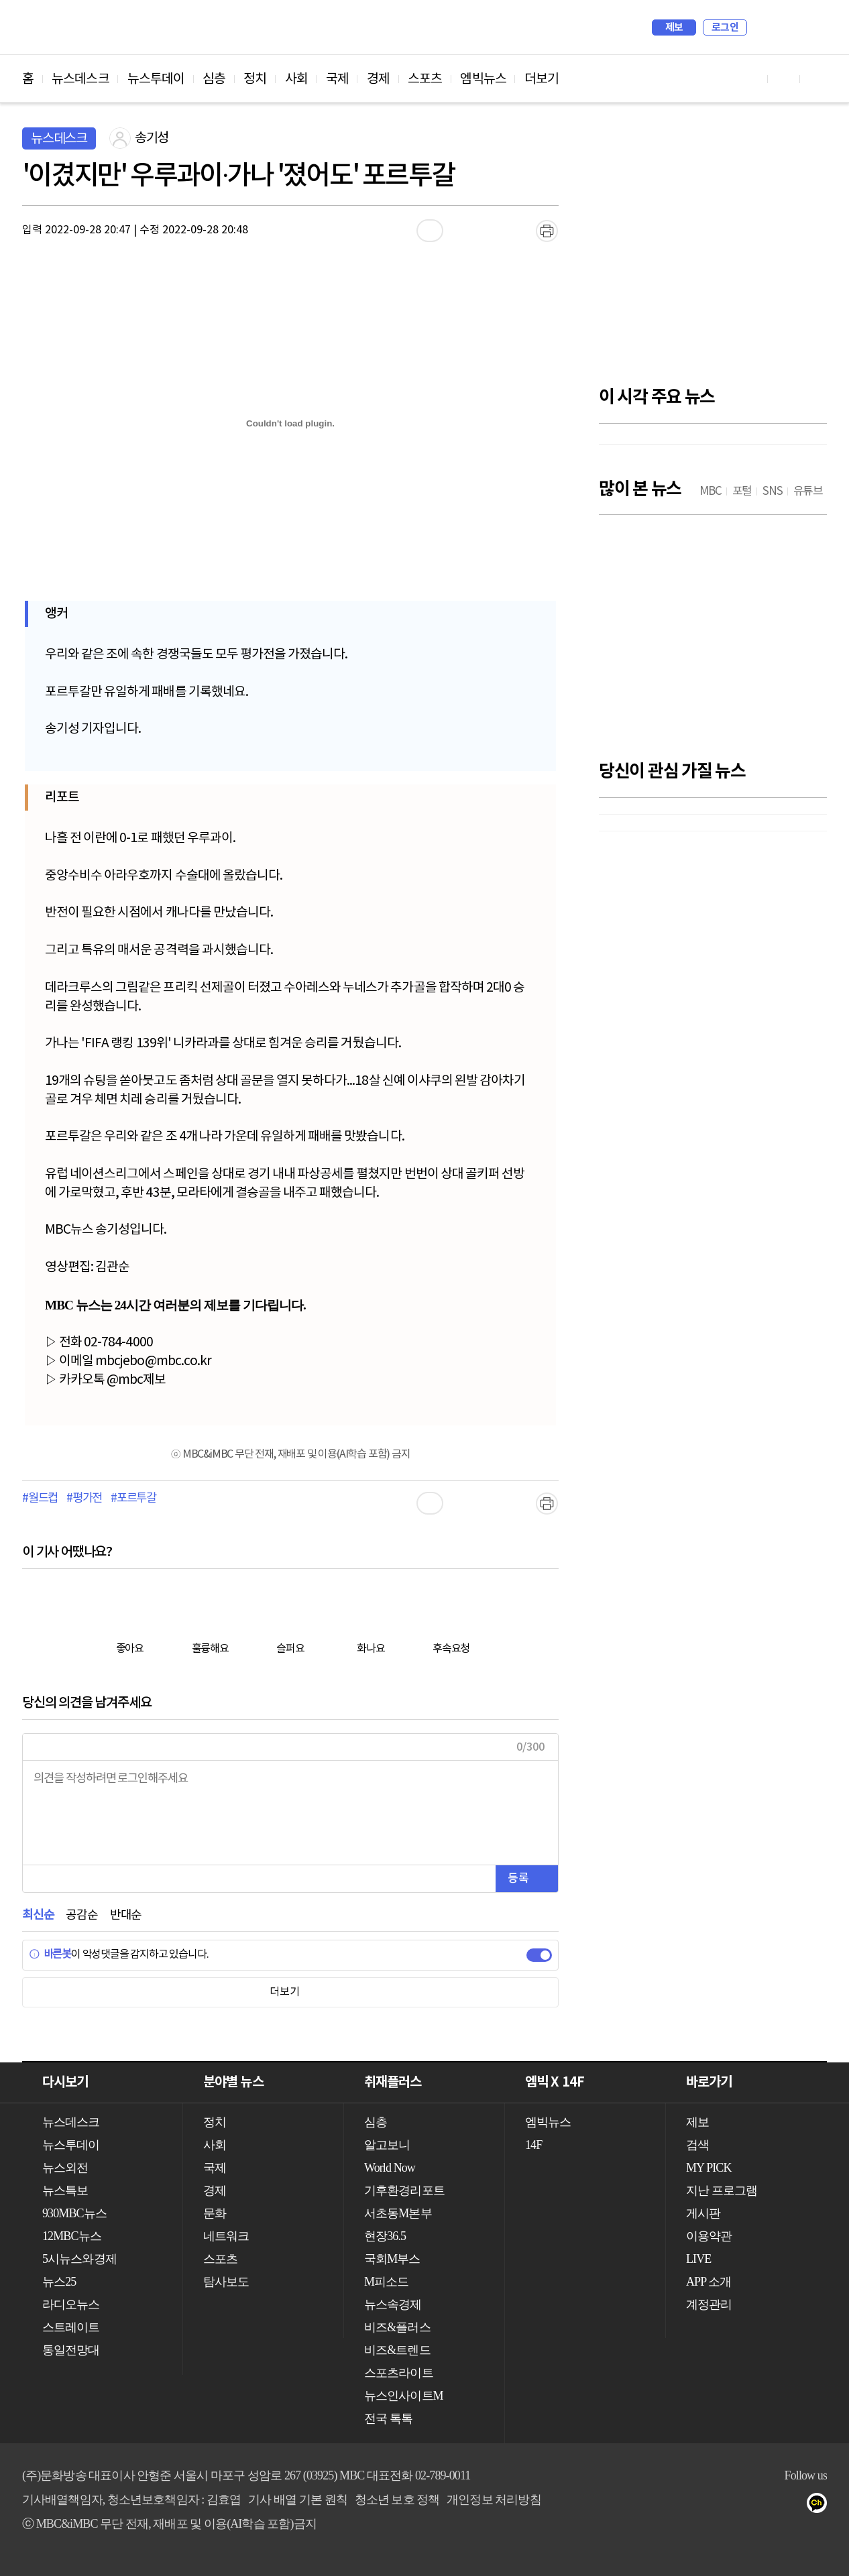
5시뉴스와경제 (79, 2259)
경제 (378, 79)
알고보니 (387, 2145)
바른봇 (50, 1954)
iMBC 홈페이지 (812, 27)
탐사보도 (226, 2281)
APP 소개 (708, 2281)
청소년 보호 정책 (397, 2499)
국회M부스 (392, 2259)
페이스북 (767, 2505)
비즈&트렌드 (397, 2350)
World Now (389, 2167)
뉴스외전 (65, 2167)
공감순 (81, 1915)
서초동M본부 (398, 2213)
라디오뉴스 (71, 2304)
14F (533, 2145)
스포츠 (425, 79)
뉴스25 (59, 2281)
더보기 (541, 79)
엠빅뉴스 (483, 79)
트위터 (794, 2505)
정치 (254, 79)
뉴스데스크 (80, 79)
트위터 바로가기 (816, 78)
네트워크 (226, 2236)
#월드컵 (40, 1498)
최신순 (38, 1915)
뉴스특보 (65, 2190)
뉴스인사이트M (403, 2395)
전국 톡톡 (388, 2418)
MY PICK (783, 27)
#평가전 (84, 1498)
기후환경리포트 (404, 2190)
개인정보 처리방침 (494, 2499)
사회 (296, 79)
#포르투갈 (133, 1498)
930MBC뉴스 (74, 2213)
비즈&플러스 (397, 2327)
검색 (764, 27)
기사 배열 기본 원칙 (297, 2499)
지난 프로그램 (721, 2190)
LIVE (698, 2259)
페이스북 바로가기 (784, 78)
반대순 (126, 1915)
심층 (214, 79)
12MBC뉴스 (71, 2236)
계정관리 (709, 2304)
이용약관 (709, 2236)
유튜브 (740, 2505)
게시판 (703, 2213)
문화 (214, 2213)
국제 (337, 79)
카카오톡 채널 (821, 2505)
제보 (674, 27)
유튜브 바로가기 (752, 78)
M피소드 (386, 2281)
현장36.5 (385, 2236)
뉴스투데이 (156, 79)
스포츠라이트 (398, 2373)
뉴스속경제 (393, 2304)
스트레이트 (71, 2327)
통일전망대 (71, 2350)
